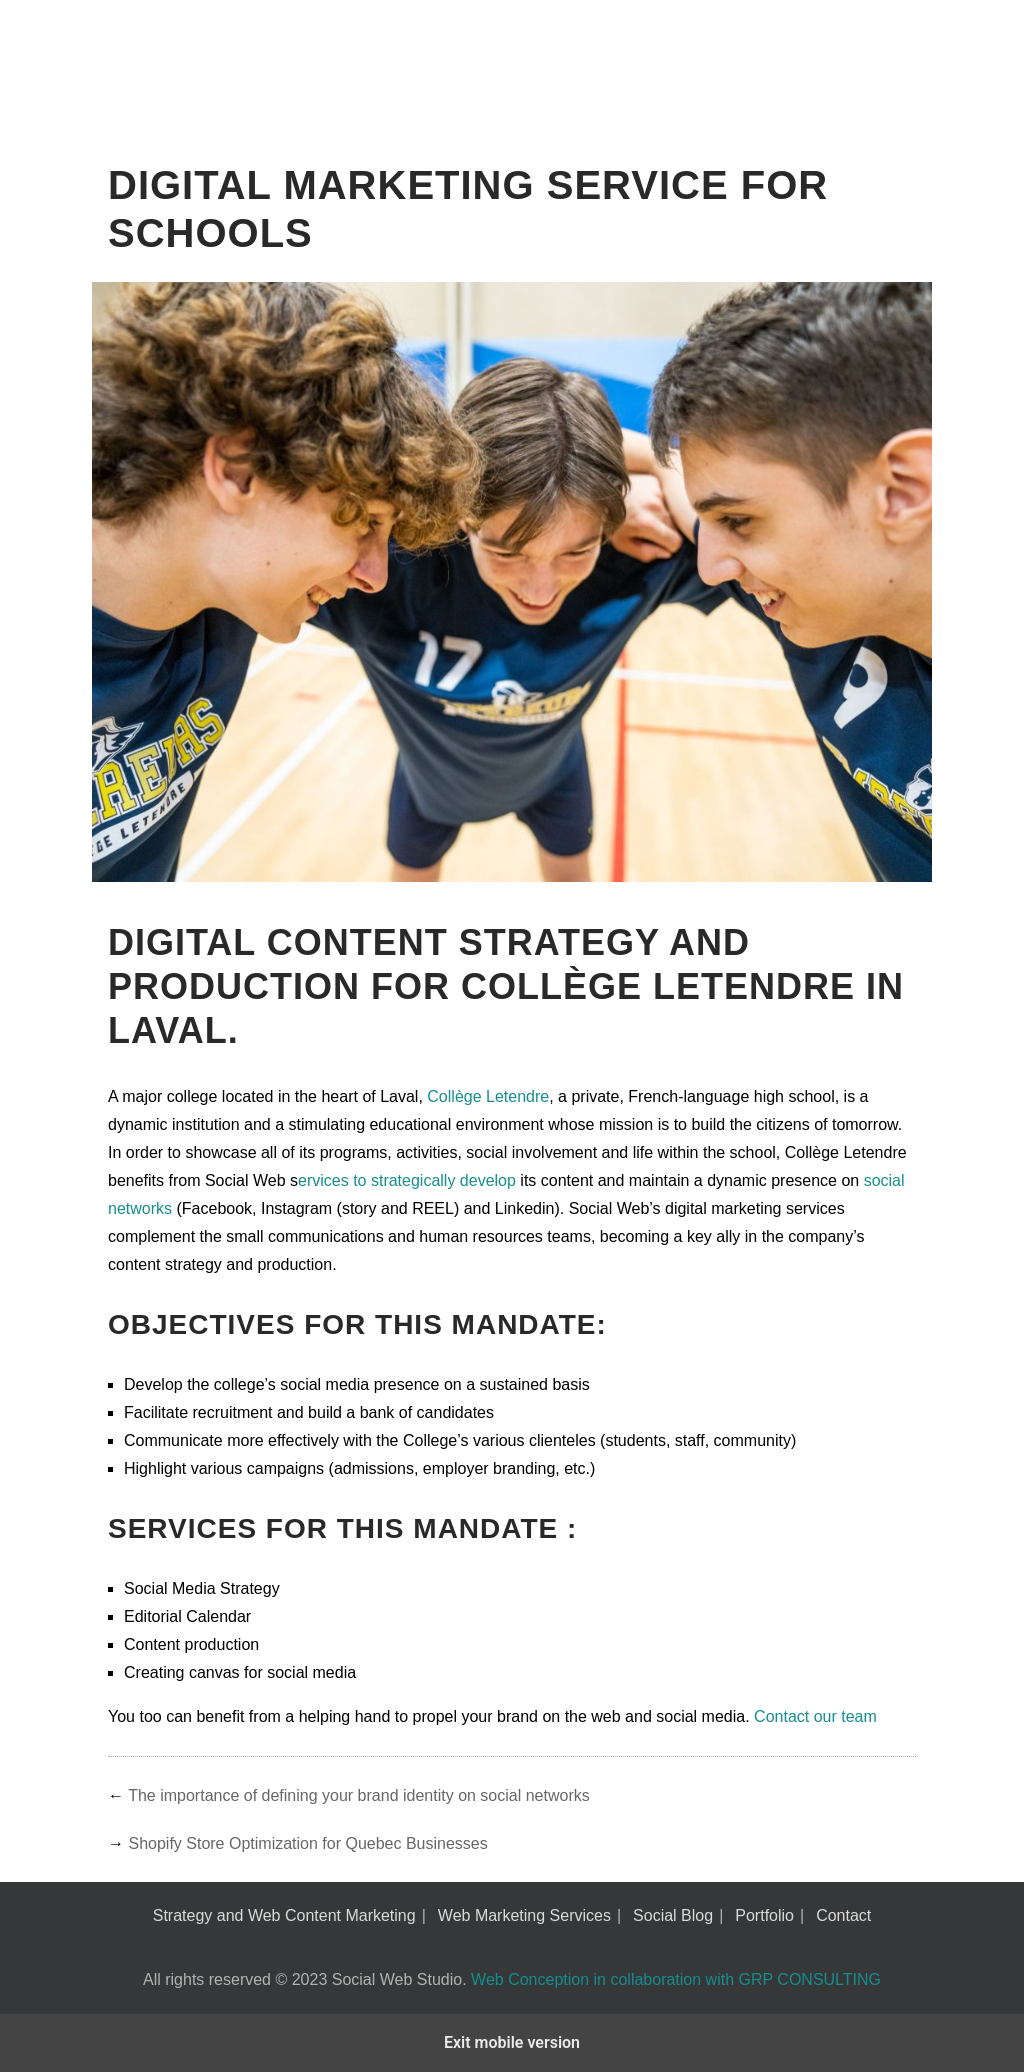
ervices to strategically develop (409, 1180)
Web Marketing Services (524, 1915)
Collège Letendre (488, 1096)
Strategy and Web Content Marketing (284, 1915)
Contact (843, 1915)
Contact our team (815, 1716)
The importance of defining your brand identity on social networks (359, 1795)
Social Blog (673, 1915)
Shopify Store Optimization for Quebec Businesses (307, 1843)
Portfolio (764, 1915)
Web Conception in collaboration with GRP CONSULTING (676, 1979)
